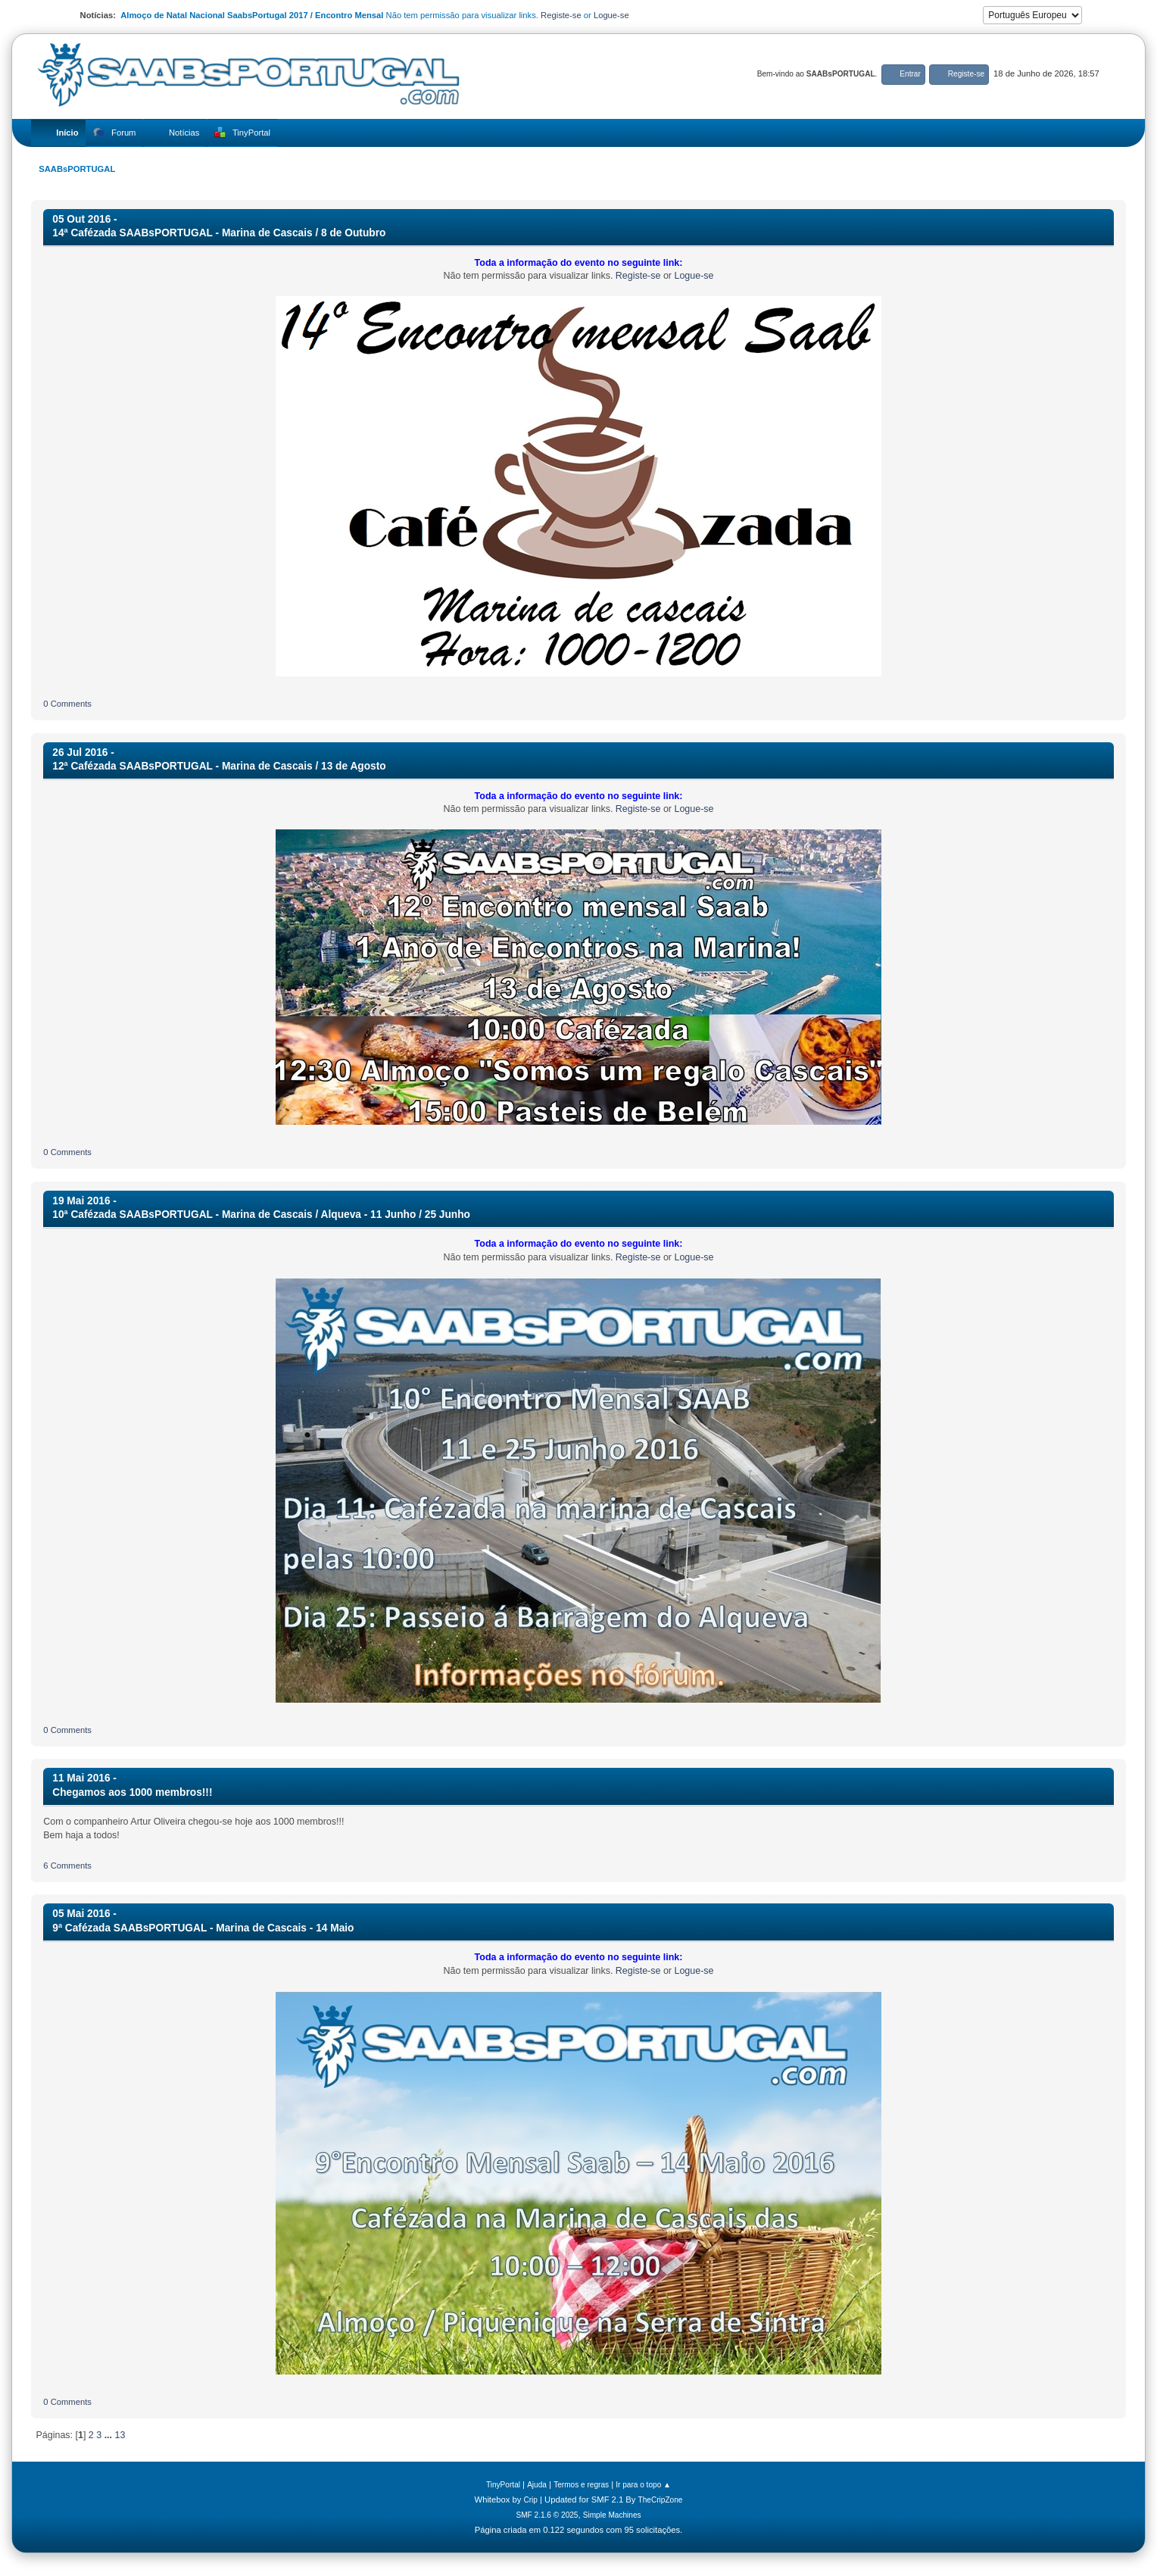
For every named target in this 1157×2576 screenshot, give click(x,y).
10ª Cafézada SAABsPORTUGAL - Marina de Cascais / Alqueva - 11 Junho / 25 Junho (261, 1214)
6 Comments (67, 1865)
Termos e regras (581, 2485)
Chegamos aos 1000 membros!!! (132, 1792)
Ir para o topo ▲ (643, 2485)
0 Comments (67, 703)
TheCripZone (660, 2500)
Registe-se (561, 15)
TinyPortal (503, 2485)
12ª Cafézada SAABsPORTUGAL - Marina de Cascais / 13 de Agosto (218, 766)
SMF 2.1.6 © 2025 (547, 2515)
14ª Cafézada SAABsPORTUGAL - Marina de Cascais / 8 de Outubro (218, 233)
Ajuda (537, 2485)
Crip (530, 2500)
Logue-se (611, 15)
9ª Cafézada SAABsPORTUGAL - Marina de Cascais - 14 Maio (203, 1928)
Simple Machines (612, 2515)
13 (120, 2435)
